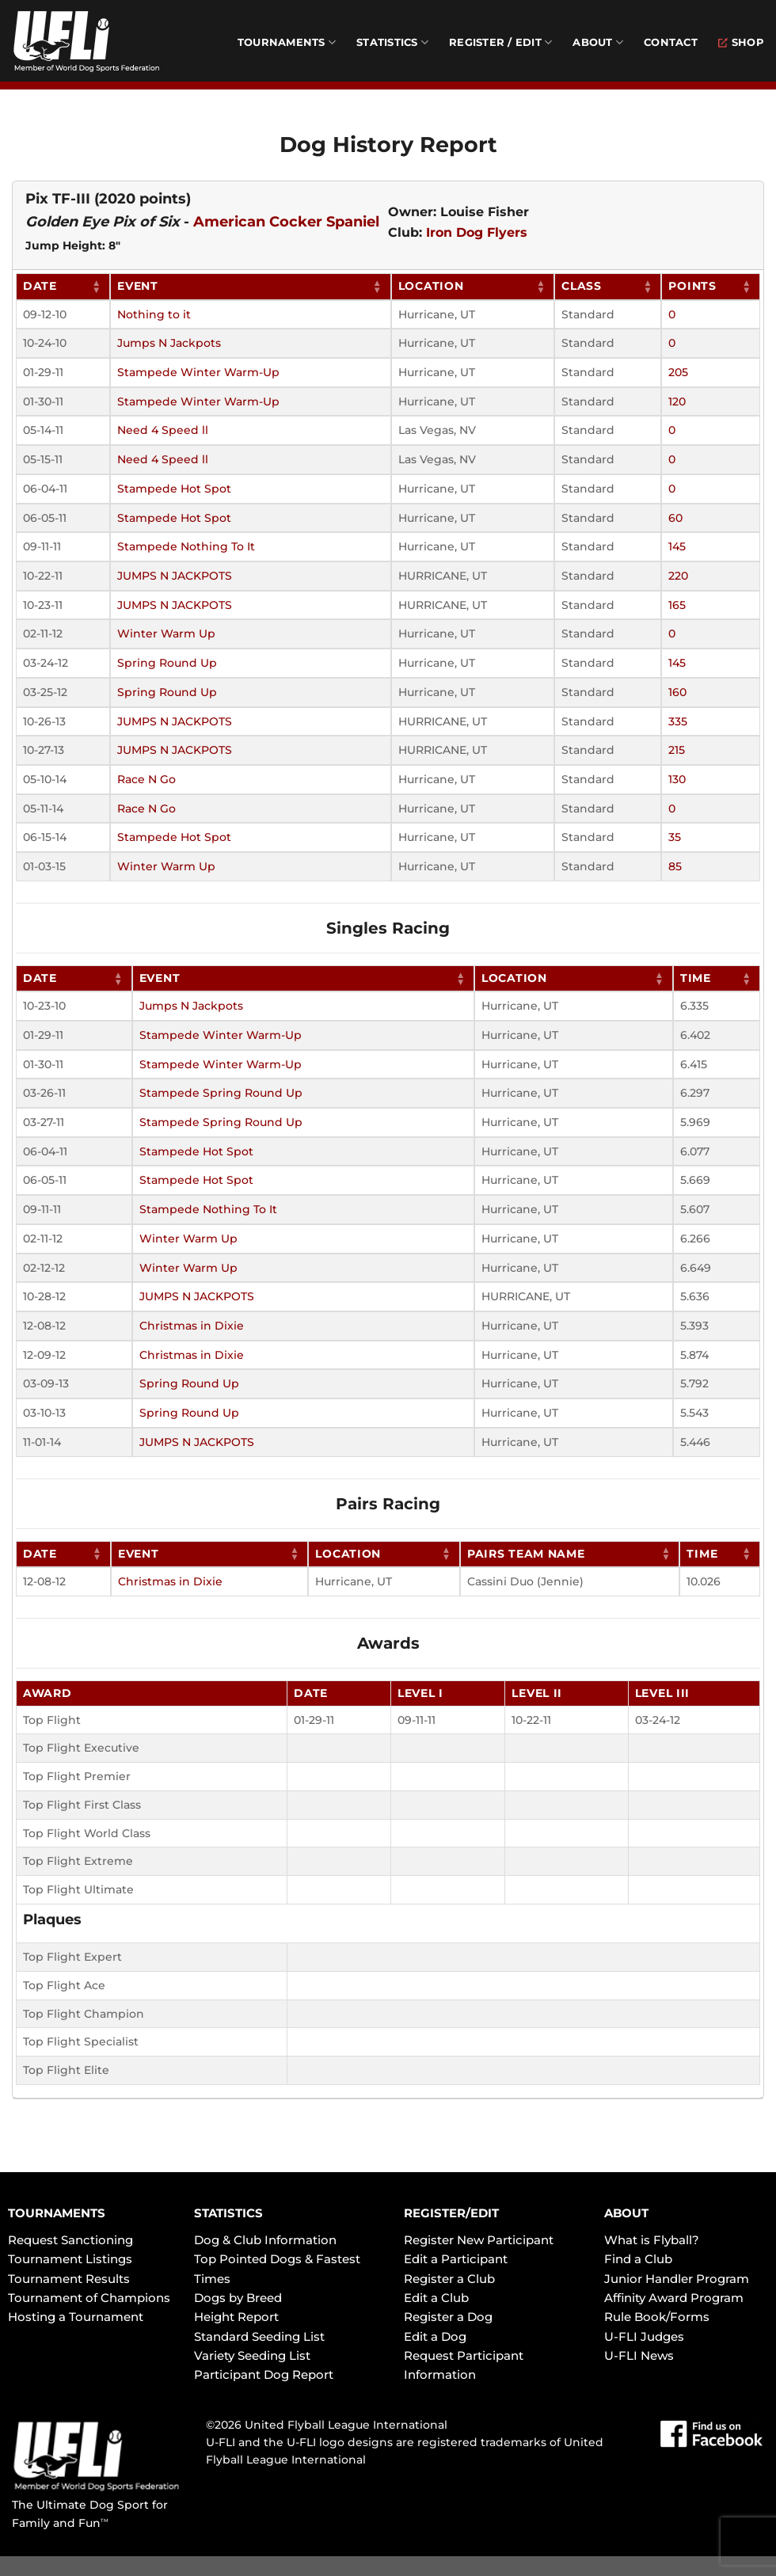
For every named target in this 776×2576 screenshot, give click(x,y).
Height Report (236, 2316)
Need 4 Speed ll (162, 430)
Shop (741, 42)
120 (677, 401)
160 (677, 692)
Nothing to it (154, 314)
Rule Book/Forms (656, 2316)
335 (677, 721)
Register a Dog (448, 2316)
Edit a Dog (435, 2336)
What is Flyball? (651, 2239)
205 (678, 372)
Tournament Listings (70, 2258)
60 (675, 518)
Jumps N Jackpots (169, 343)
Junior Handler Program (676, 2278)
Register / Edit (500, 42)
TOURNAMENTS (56, 2212)
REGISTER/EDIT (451, 2212)
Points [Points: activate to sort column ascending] (692, 286)
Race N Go (146, 779)
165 (677, 605)
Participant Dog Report (263, 2374)
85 (675, 866)
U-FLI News (639, 2355)
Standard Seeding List (259, 2336)
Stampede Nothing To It (186, 546)
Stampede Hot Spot (174, 488)
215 (676, 750)
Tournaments (287, 42)
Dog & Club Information (265, 2239)
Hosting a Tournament (75, 2316)
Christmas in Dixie (191, 1325)
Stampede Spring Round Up (220, 1093)
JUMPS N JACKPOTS (174, 576)
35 (674, 837)
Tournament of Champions (89, 2297)
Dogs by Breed (238, 2297)
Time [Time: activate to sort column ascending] (695, 978)
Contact (671, 42)
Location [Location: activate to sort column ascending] (431, 286)
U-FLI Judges (644, 2336)
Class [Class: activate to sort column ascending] (581, 286)
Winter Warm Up (166, 633)
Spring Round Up (167, 663)
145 (677, 546)
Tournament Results (69, 2278)
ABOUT (626, 2212)
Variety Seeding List (252, 2355)
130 (677, 779)
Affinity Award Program (674, 2297)
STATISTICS (228, 2212)
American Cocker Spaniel (286, 221)
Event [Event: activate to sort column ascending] (137, 286)
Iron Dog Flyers (476, 232)
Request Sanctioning (70, 2239)
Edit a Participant (456, 2258)
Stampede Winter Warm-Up (198, 372)
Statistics (392, 42)
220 (678, 576)
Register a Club (449, 2278)
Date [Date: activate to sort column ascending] (40, 286)
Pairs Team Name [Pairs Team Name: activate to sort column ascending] (526, 1554)
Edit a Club (436, 2297)
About (597, 42)
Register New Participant (478, 2239)
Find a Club (638, 2258)
